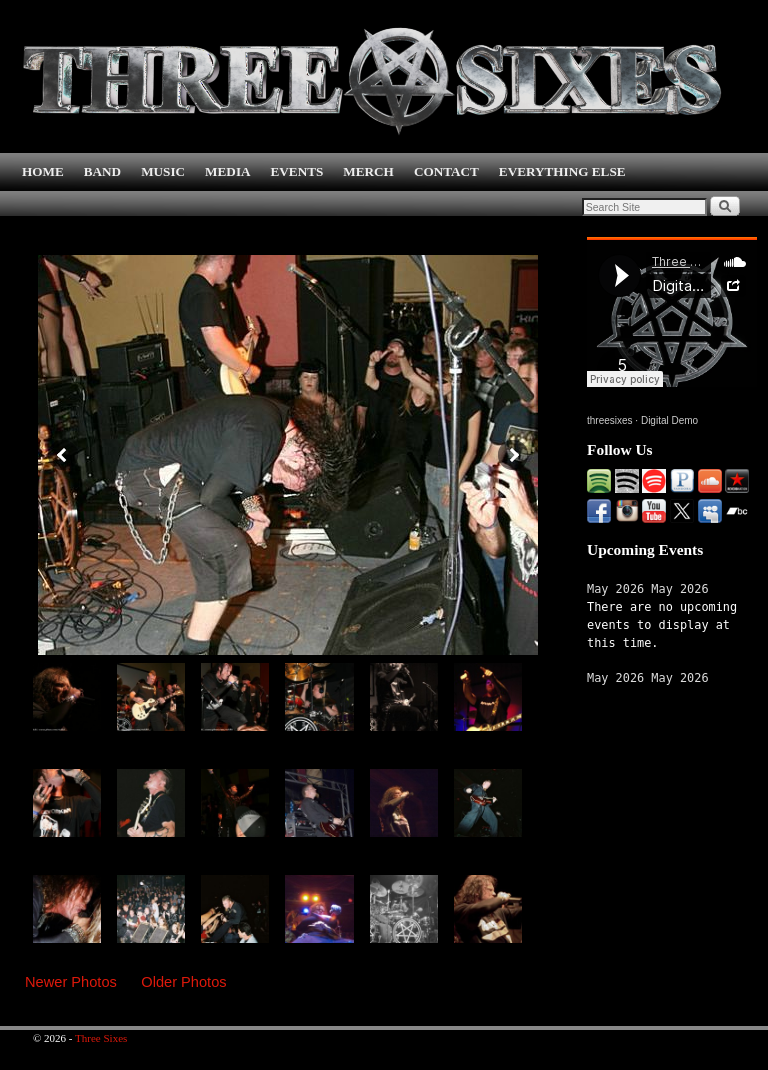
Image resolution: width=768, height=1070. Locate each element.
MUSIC (163, 171)
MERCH (368, 171)
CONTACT (446, 171)
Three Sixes (101, 1038)
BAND (102, 171)
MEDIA (227, 171)
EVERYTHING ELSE (562, 171)
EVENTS (297, 171)
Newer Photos (71, 982)
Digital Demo (669, 420)
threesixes (610, 420)
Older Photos (183, 982)
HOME (43, 171)
